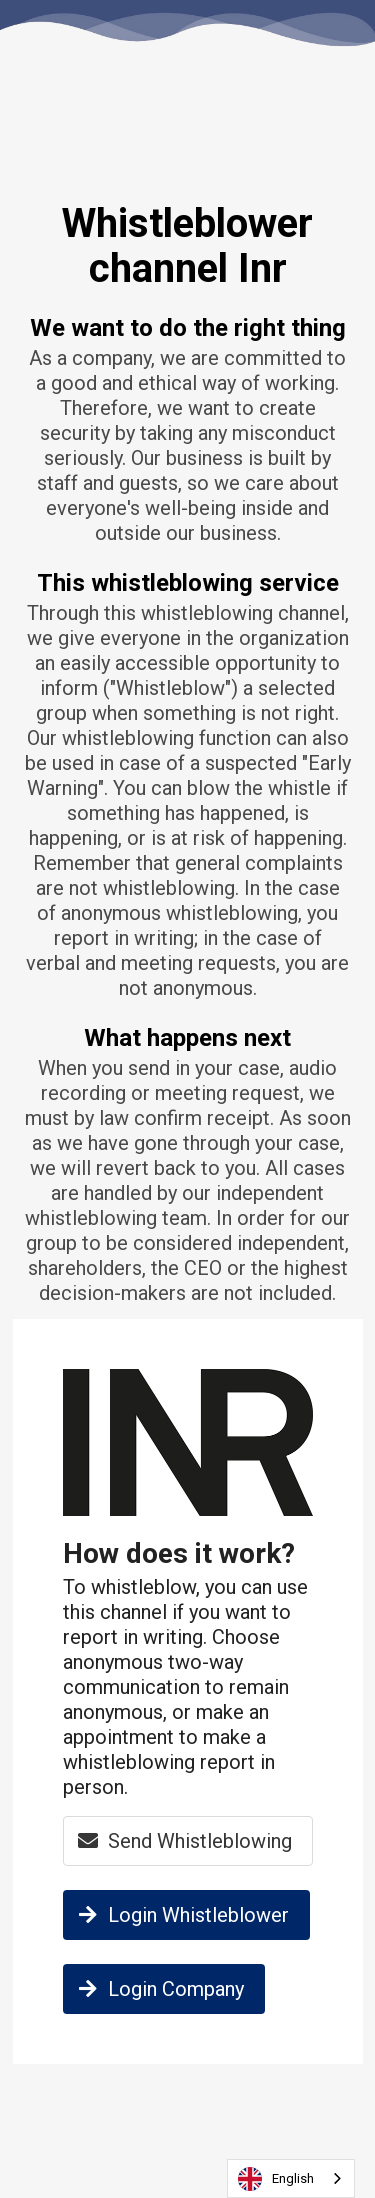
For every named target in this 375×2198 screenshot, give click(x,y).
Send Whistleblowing (182, 1841)
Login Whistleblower (181, 1915)
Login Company (158, 1989)
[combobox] (291, 2178)
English (276, 2179)
